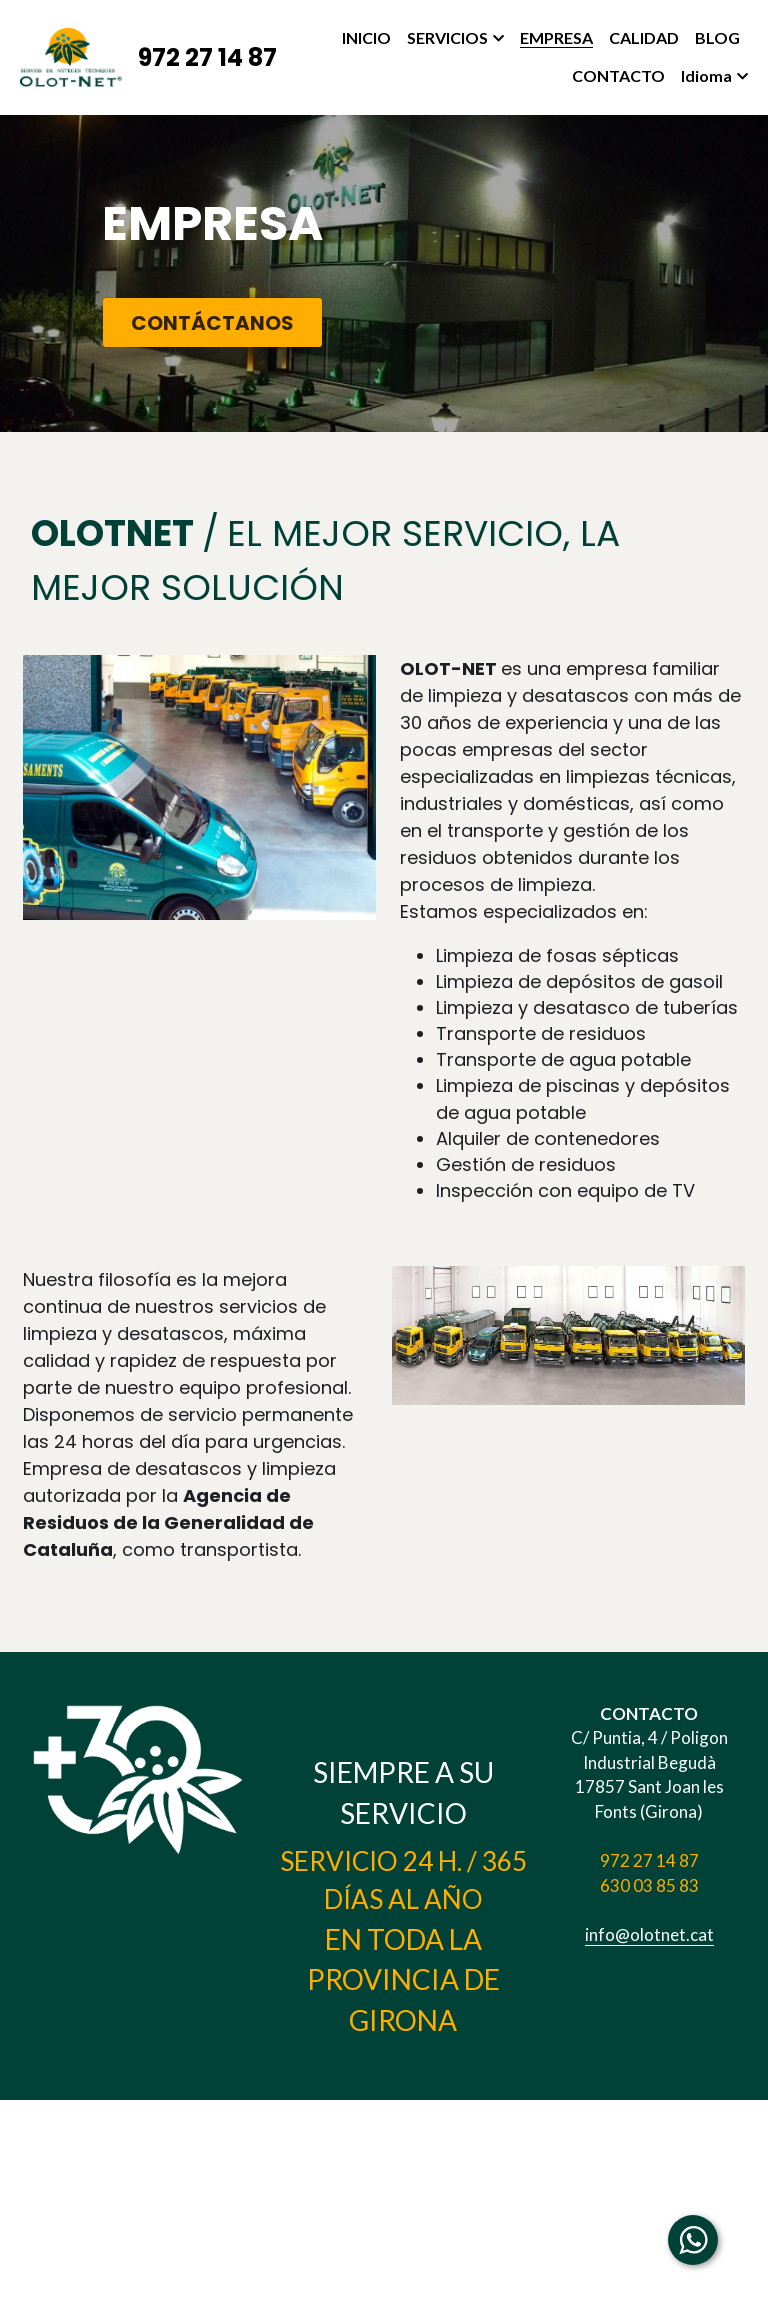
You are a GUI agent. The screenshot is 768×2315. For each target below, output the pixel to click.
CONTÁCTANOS (201, 324)
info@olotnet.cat (660, 1992)
